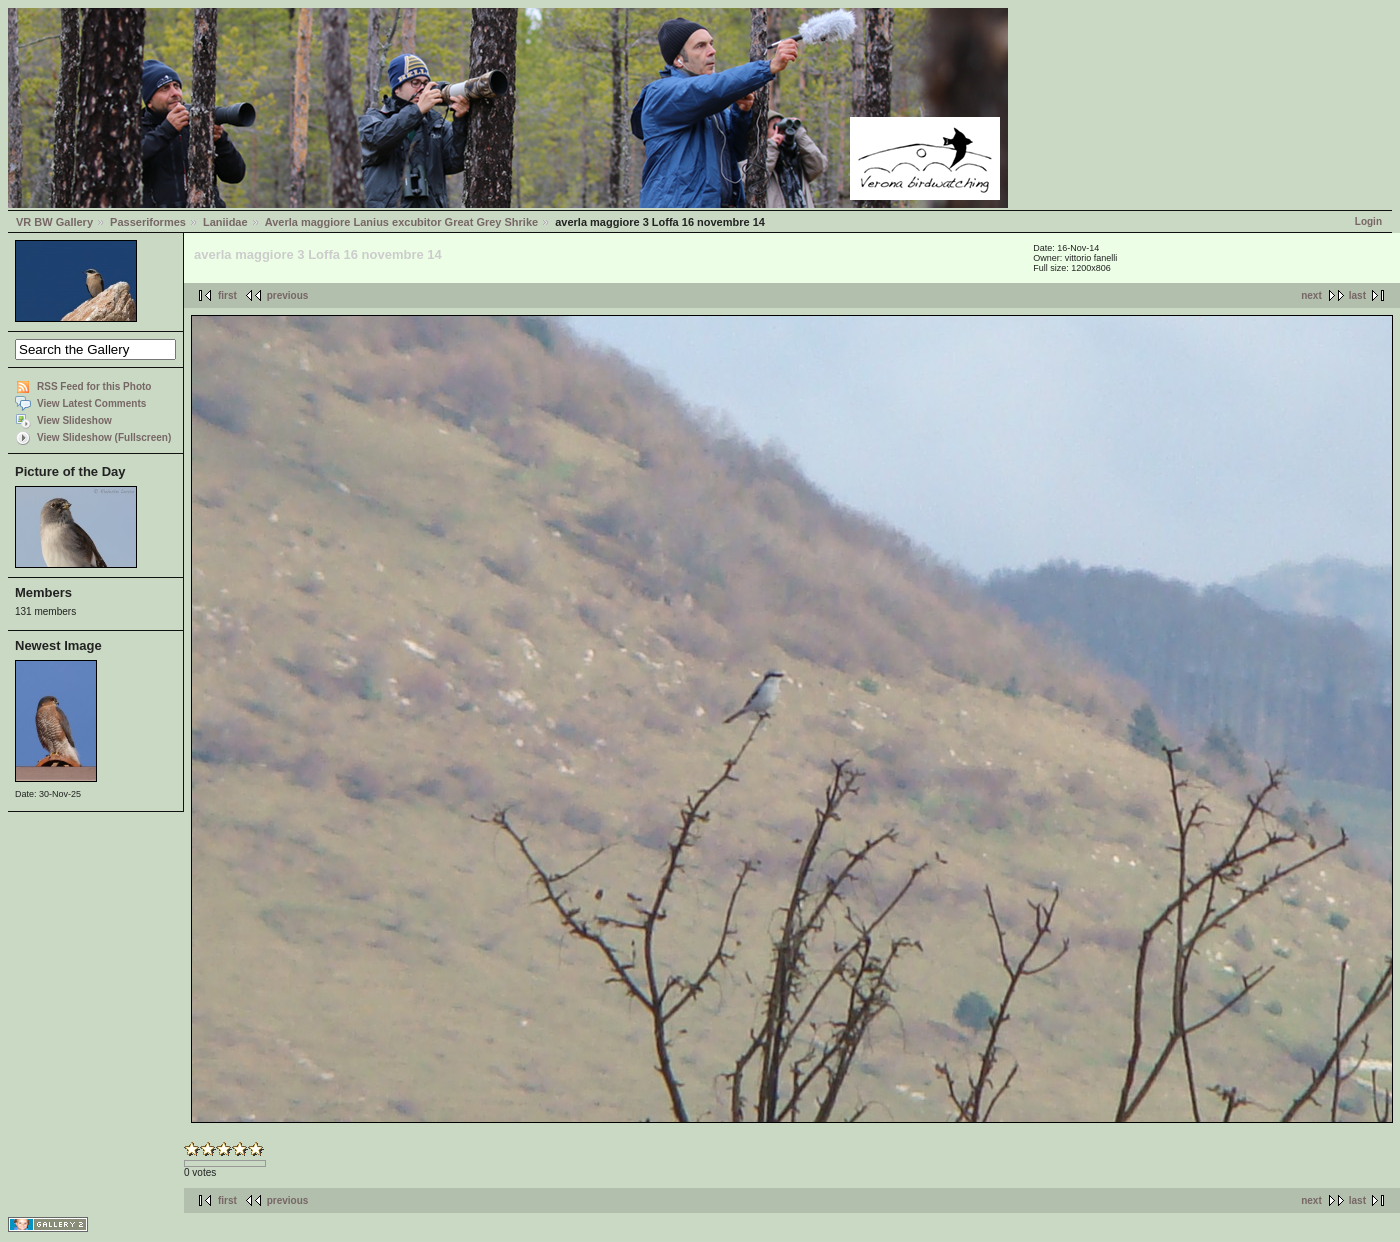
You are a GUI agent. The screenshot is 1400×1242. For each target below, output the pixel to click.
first (227, 295)
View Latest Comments (91, 403)
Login (1368, 221)
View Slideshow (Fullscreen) (104, 437)
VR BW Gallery (54, 222)
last (1357, 295)
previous (288, 295)
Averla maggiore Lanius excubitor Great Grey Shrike (401, 222)
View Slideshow (74, 420)
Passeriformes (148, 222)
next (1311, 295)
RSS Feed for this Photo (94, 386)
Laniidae (225, 222)
